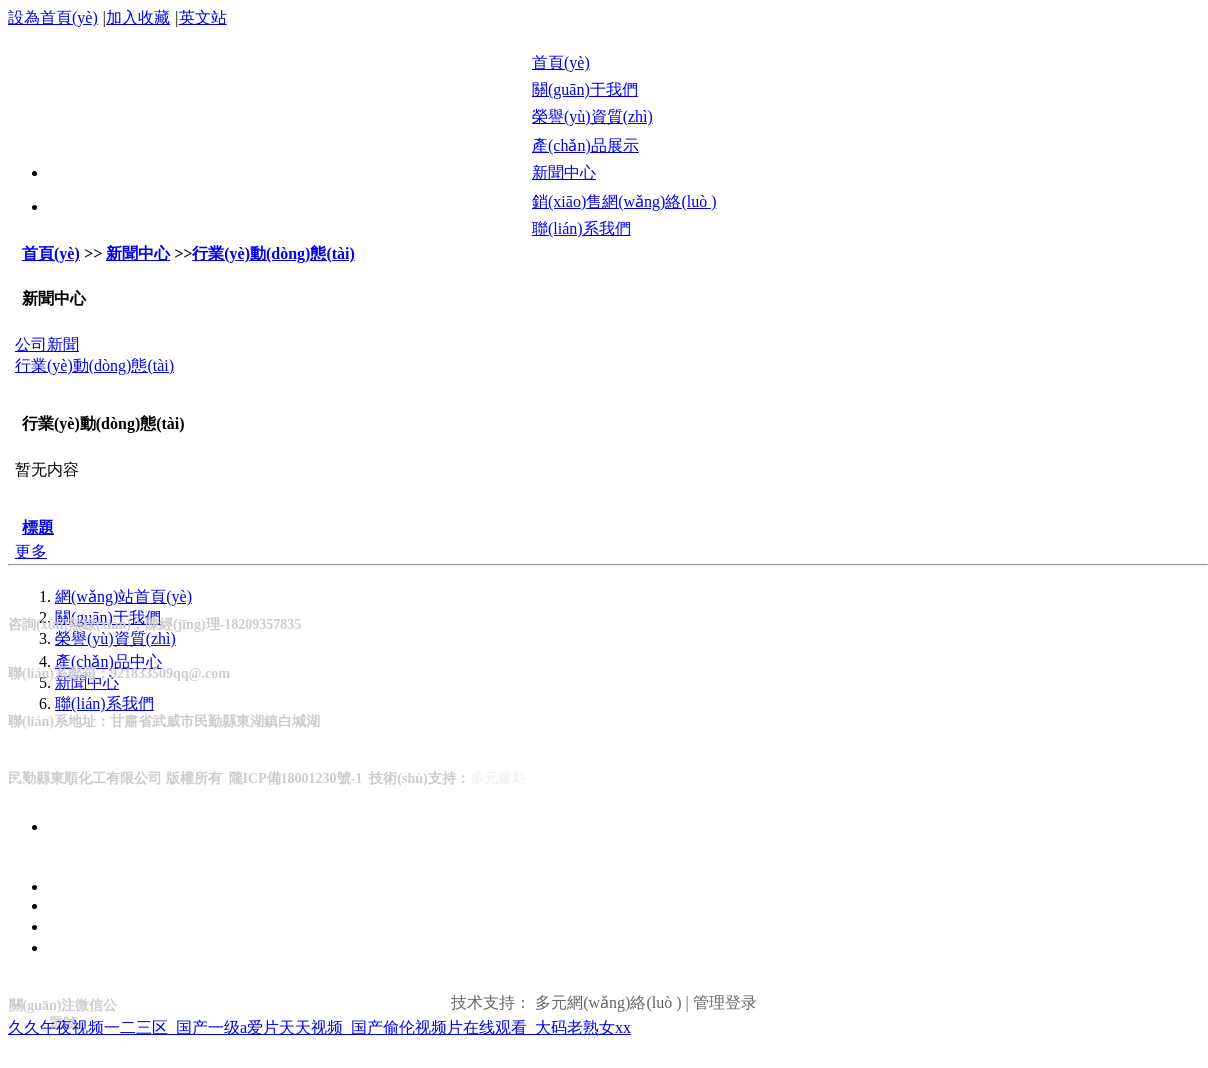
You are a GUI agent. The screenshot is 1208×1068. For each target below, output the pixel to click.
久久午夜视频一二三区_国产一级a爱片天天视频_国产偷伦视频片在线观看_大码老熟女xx (319, 1027)
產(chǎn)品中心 (108, 661)
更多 (31, 551)
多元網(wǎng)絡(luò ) (608, 1002)
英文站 (203, 17)
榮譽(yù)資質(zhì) (115, 638)
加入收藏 (138, 17)
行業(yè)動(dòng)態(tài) (273, 253)
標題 (38, 527)
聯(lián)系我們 (104, 703)
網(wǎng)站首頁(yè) (123, 596)
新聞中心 (138, 253)
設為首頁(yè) (53, 17)
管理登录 (725, 1002)
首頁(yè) (51, 253)
